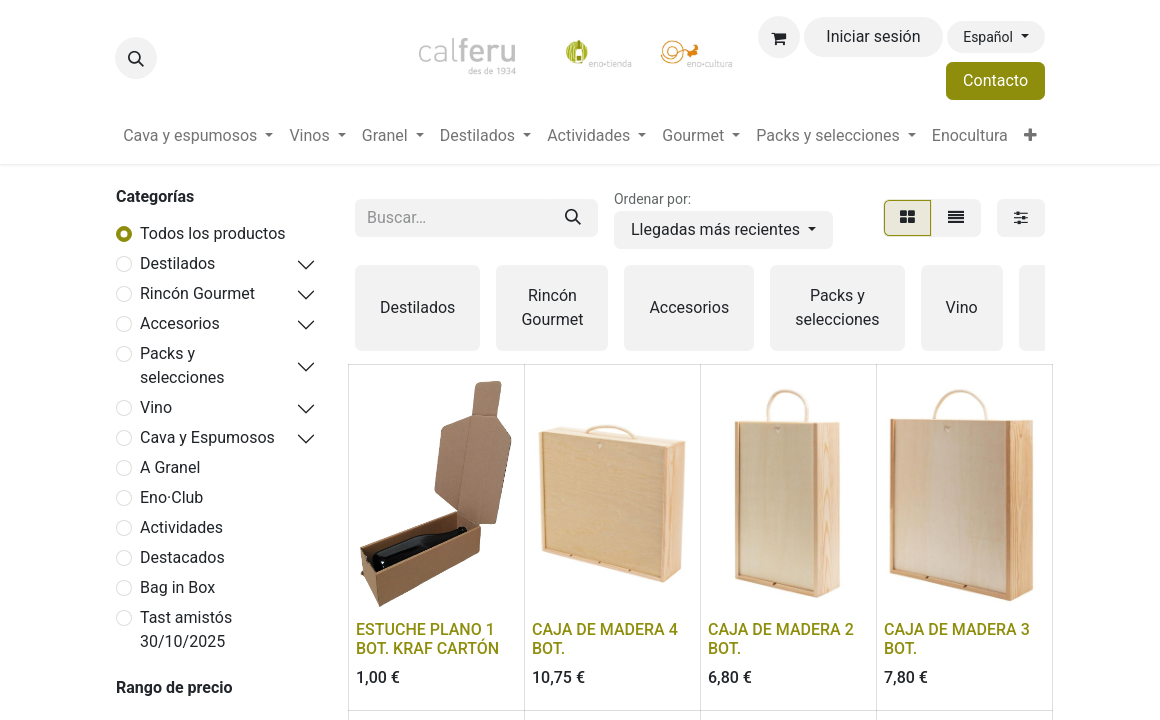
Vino (156, 407)
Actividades (181, 527)
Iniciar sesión (873, 36)
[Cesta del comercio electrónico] (779, 37)
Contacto (995, 80)
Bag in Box (177, 587)
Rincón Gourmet (197, 293)
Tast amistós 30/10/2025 (186, 629)
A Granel (170, 467)
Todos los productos (213, 233)
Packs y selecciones (182, 365)
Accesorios (180, 323)
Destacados (182, 557)
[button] (136, 58)
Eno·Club (171, 497)
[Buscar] (573, 218)
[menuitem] (198, 136)
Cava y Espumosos (207, 437)
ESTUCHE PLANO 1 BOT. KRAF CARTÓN (427, 639)
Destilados (177, 263)
